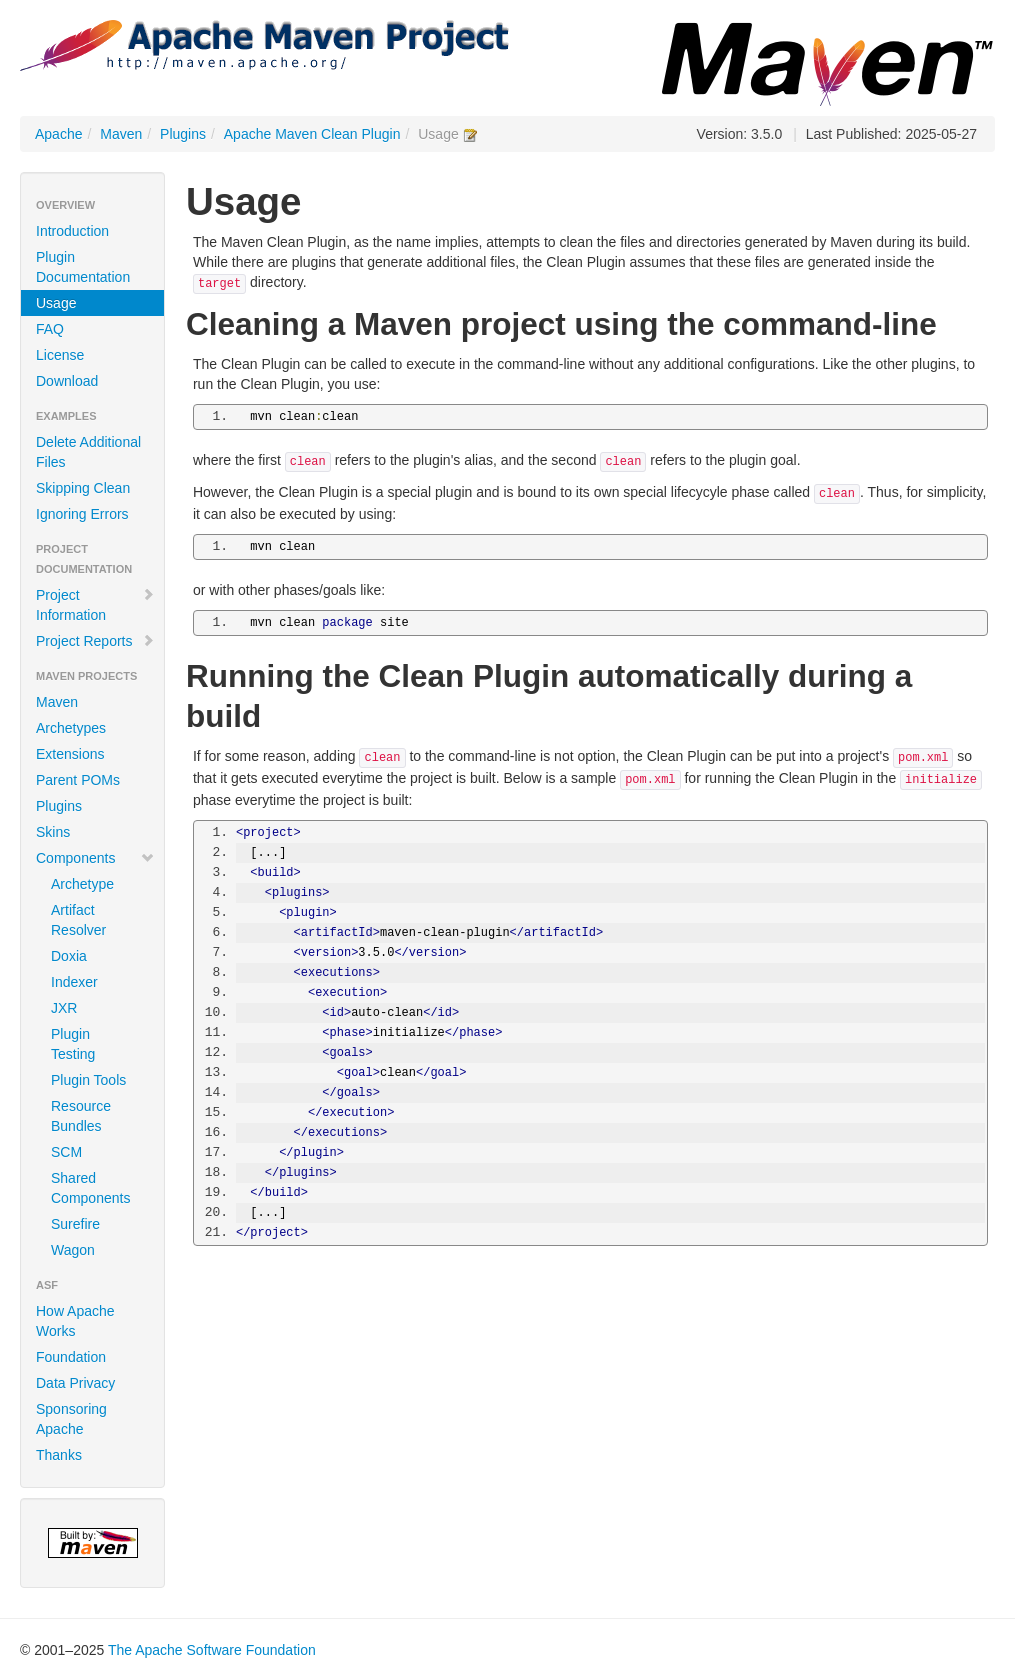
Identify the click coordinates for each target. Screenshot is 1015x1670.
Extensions (70, 754)
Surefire (75, 1224)
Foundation (71, 1357)
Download (67, 381)
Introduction (72, 231)
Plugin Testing (73, 1044)
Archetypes (71, 728)
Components (95, 858)
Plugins (183, 134)
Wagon (73, 1250)
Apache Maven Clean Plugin (312, 134)
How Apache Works (75, 1321)
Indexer (74, 982)
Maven (121, 134)
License (60, 355)
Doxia (69, 956)
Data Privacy (75, 1383)
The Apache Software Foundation (212, 1650)
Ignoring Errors (82, 514)
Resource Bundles (81, 1116)
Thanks (59, 1455)
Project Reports (95, 641)
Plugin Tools (88, 1080)
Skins (53, 832)
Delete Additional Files (88, 452)
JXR (64, 1008)
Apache (58, 134)
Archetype (82, 884)
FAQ (50, 329)
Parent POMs (78, 780)
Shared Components (90, 1188)
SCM (66, 1152)
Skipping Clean (83, 488)
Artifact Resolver (78, 920)
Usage (56, 303)
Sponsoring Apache (71, 1419)
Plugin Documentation (83, 267)
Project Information (95, 605)
